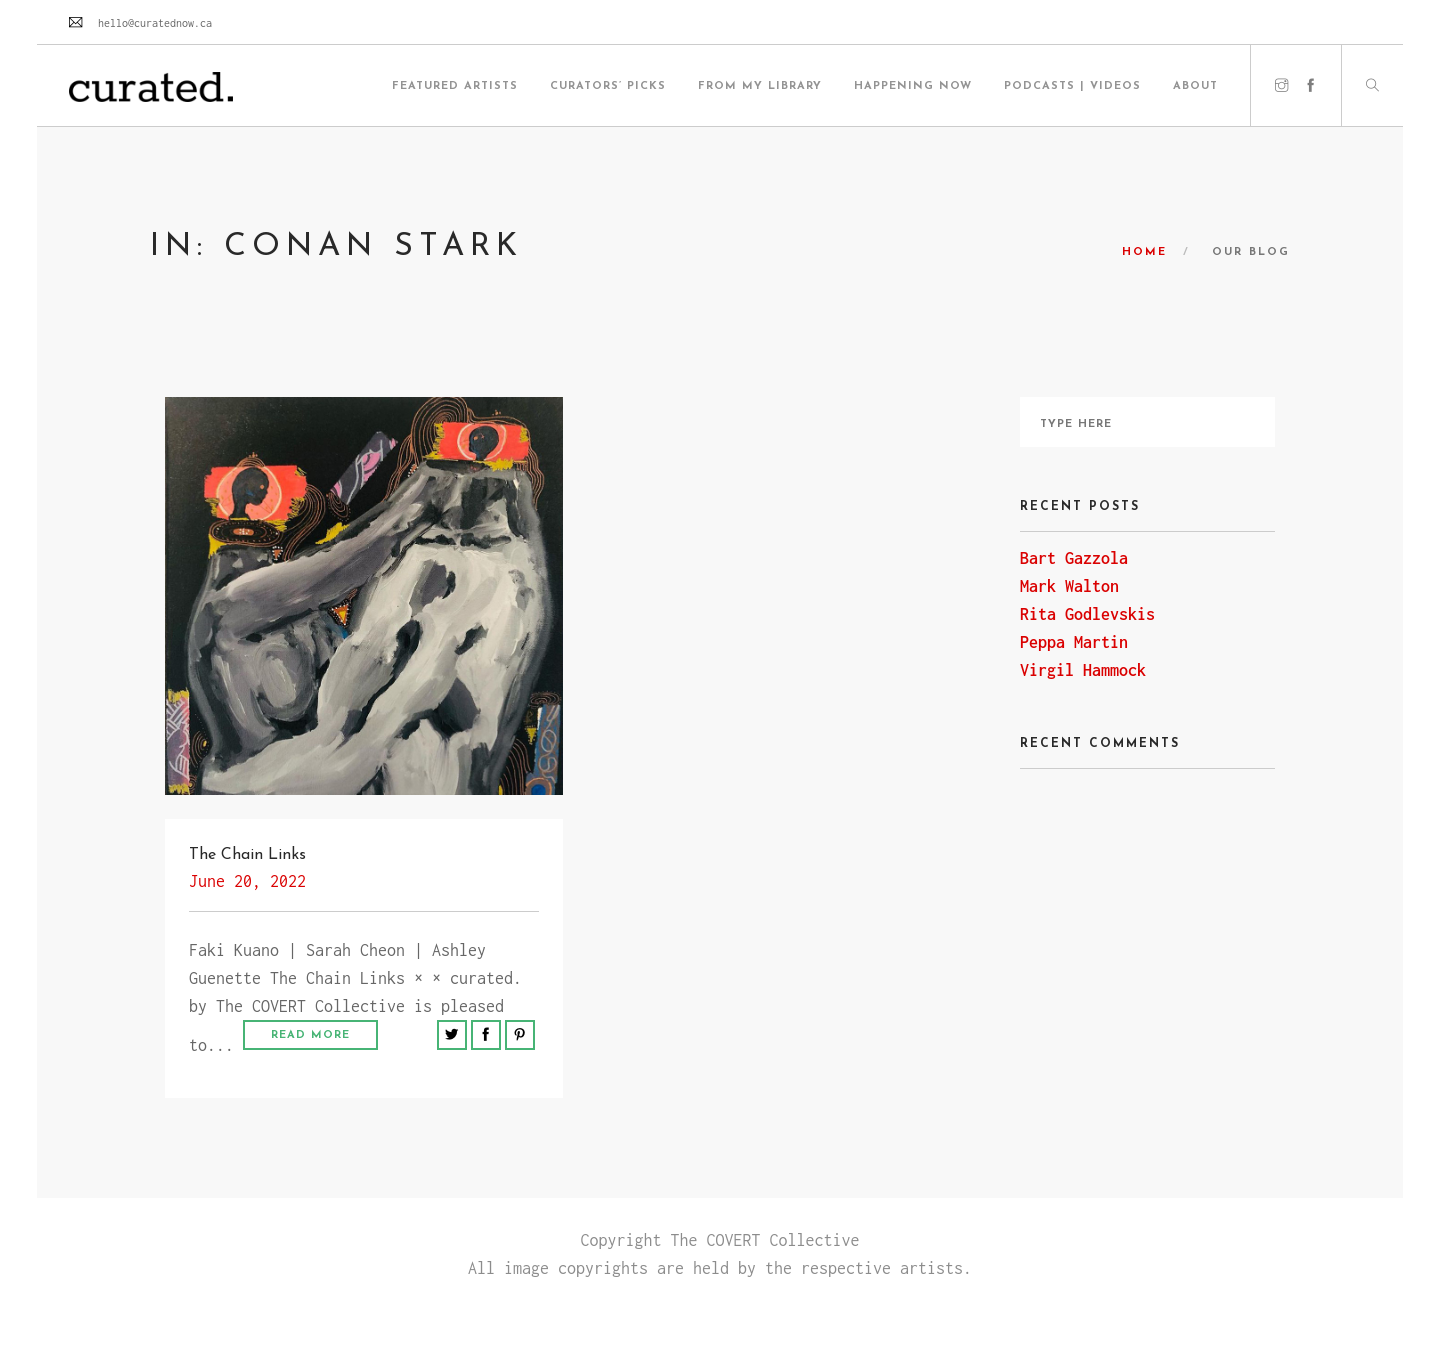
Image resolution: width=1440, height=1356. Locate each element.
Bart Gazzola (1074, 558)
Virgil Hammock (1083, 670)
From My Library (760, 86)
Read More (310, 1035)
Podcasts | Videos (1072, 86)
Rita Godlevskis (1087, 614)
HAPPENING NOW (913, 86)
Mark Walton (1069, 586)
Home (1144, 252)
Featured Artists (455, 86)
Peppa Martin (1074, 642)
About (1195, 86)
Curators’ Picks (608, 86)
